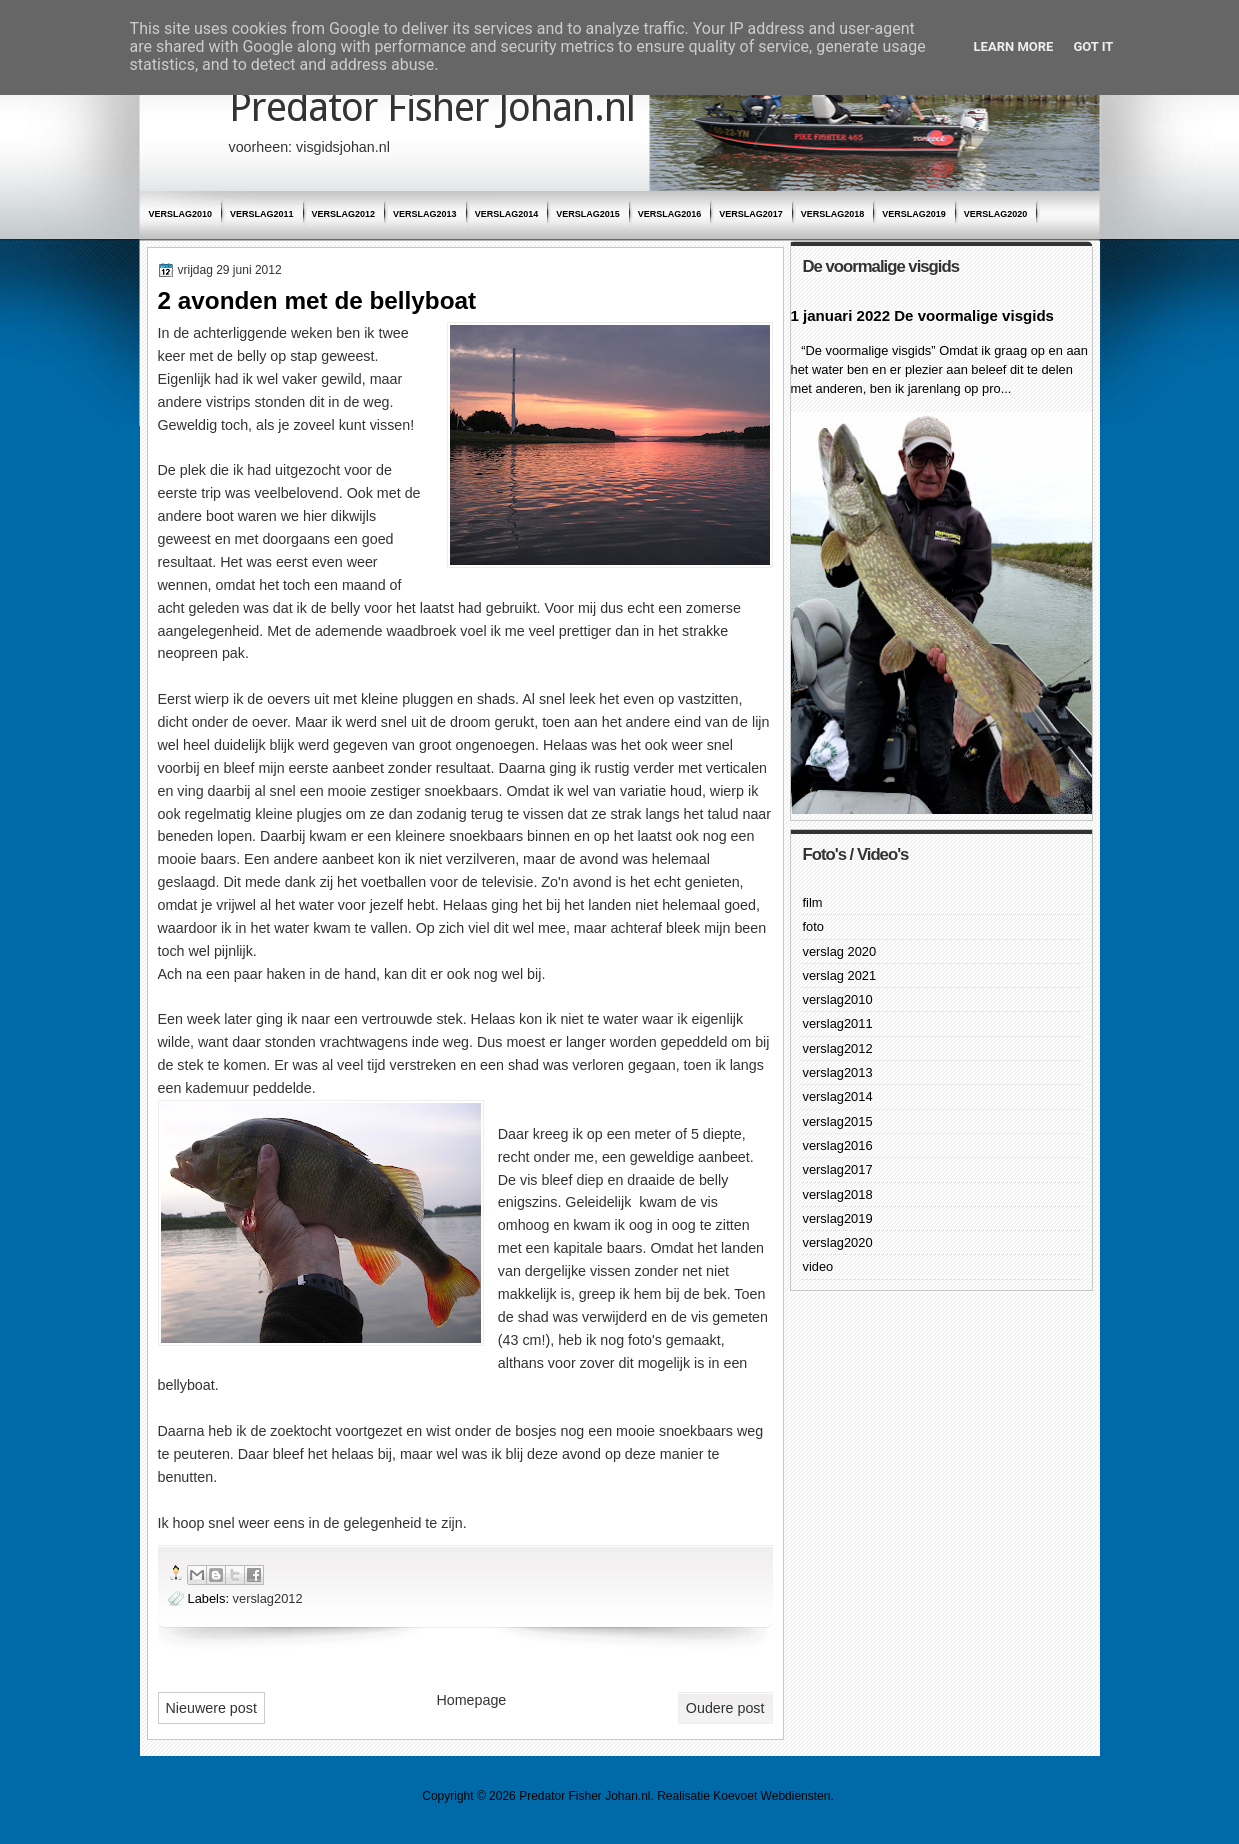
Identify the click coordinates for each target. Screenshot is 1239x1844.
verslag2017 (751, 214)
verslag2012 (344, 214)
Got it (1093, 46)
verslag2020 (996, 214)
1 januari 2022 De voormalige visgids (922, 315)
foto (813, 926)
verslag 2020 (840, 951)
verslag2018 (833, 214)
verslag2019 (914, 214)
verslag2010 (181, 214)
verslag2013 (425, 214)
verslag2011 (262, 214)
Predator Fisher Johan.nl (432, 107)
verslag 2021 (840, 975)
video (818, 1266)
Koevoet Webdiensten (771, 1796)
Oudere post (725, 1708)
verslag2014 (507, 214)
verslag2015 (588, 214)
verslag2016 (670, 214)
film (813, 902)
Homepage (471, 1700)
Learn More (1014, 46)
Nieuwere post (211, 1708)
